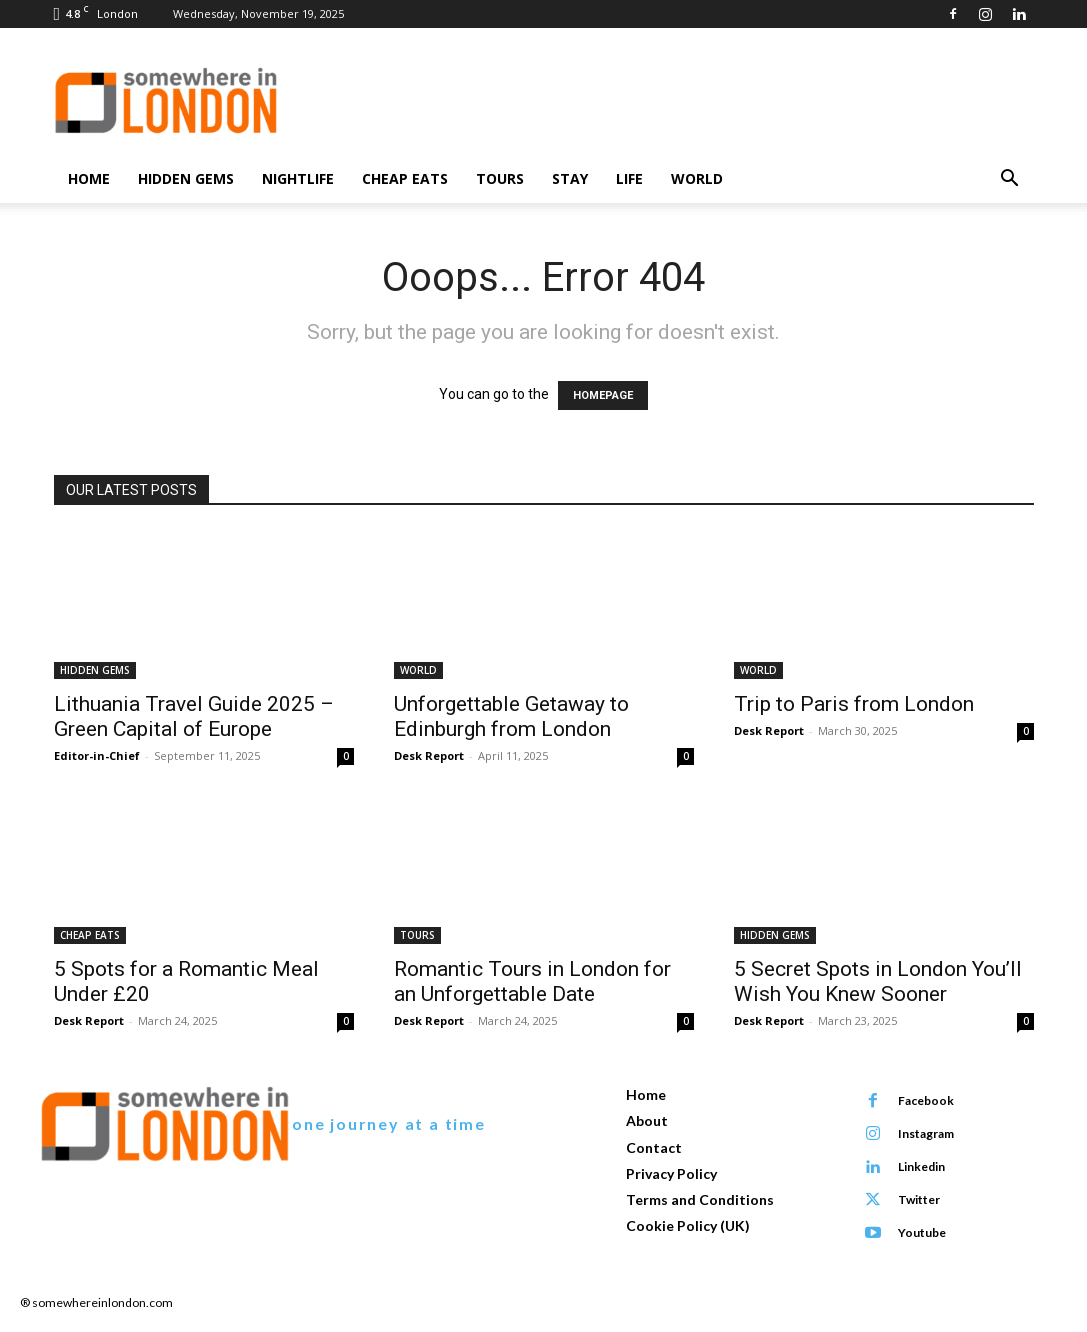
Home (89, 178)
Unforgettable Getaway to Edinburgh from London (511, 716)
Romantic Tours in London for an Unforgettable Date (532, 981)
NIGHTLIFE (298, 178)
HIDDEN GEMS (186, 178)
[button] (1010, 180)
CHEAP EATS (405, 178)
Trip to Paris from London (854, 704)
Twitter (918, 1199)
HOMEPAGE (603, 395)
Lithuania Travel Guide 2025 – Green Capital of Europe (194, 716)
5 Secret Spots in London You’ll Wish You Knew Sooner (878, 981)
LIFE (629, 178)
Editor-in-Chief (97, 755)
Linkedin (920, 1166)
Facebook (925, 1100)
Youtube (921, 1232)
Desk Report (429, 755)
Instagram (925, 1133)
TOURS (500, 178)
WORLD (697, 178)
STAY (570, 178)
